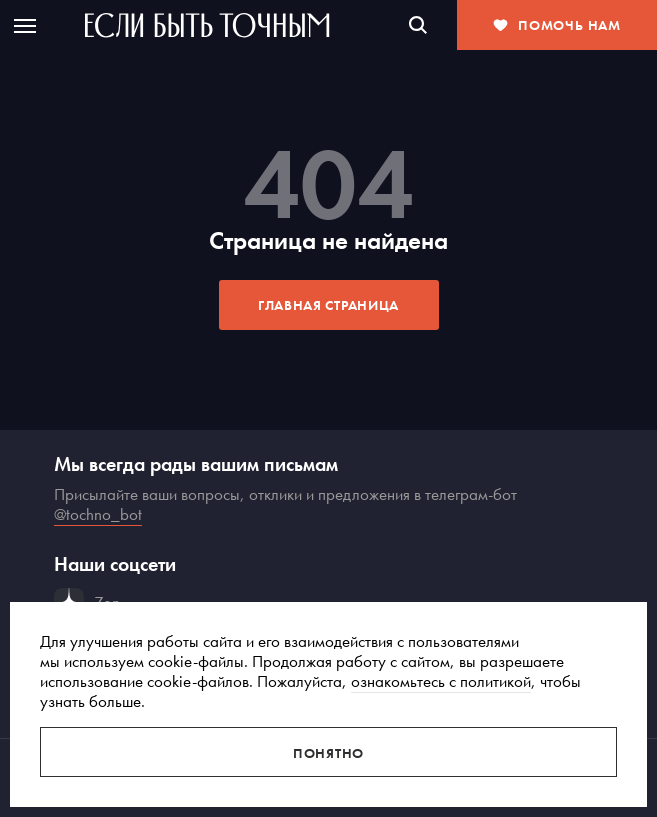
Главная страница (328, 305)
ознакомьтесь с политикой (441, 681)
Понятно (328, 753)
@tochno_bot (98, 514)
